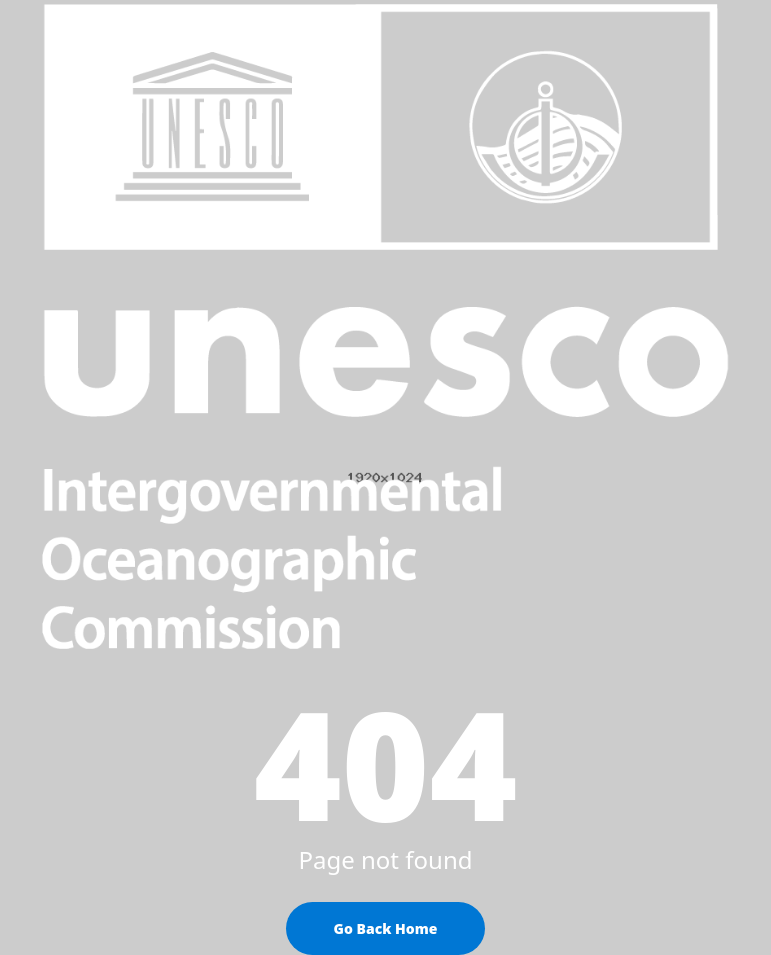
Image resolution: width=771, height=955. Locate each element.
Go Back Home (386, 928)
